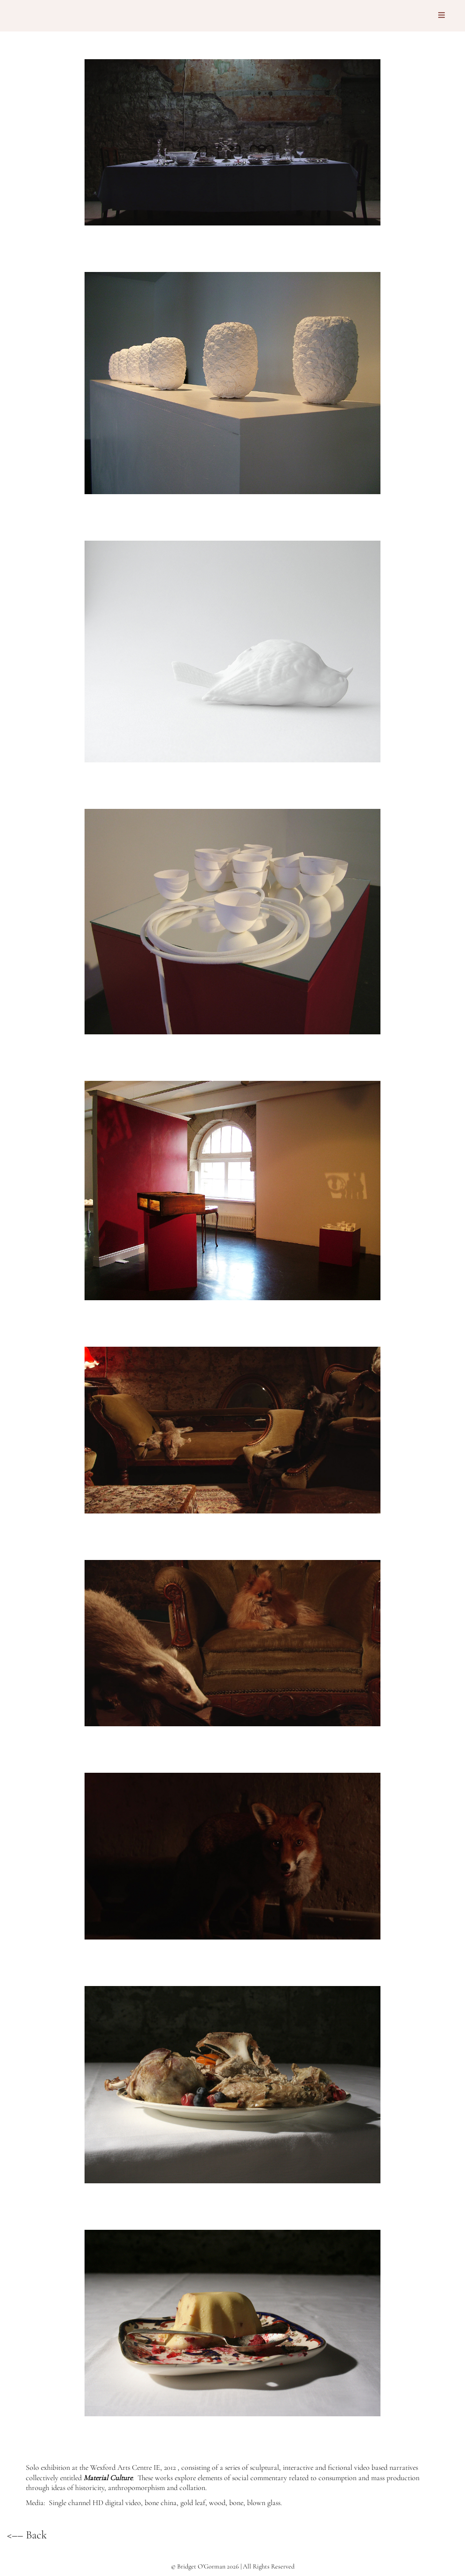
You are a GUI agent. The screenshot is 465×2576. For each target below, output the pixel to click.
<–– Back (27, 2535)
